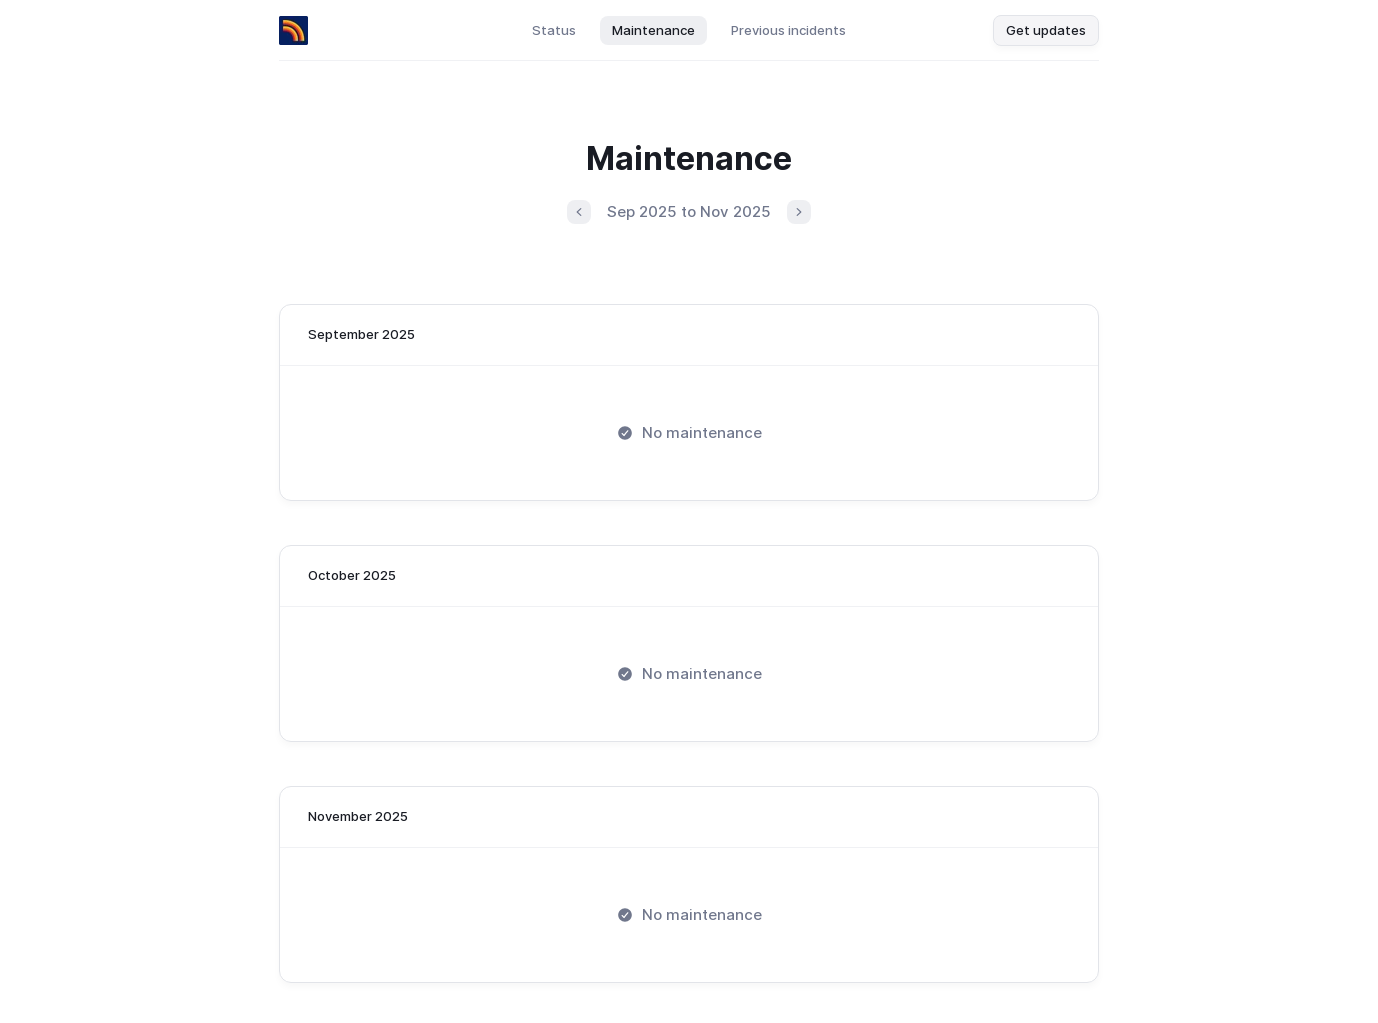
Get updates (1046, 30)
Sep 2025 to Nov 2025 (689, 211)
